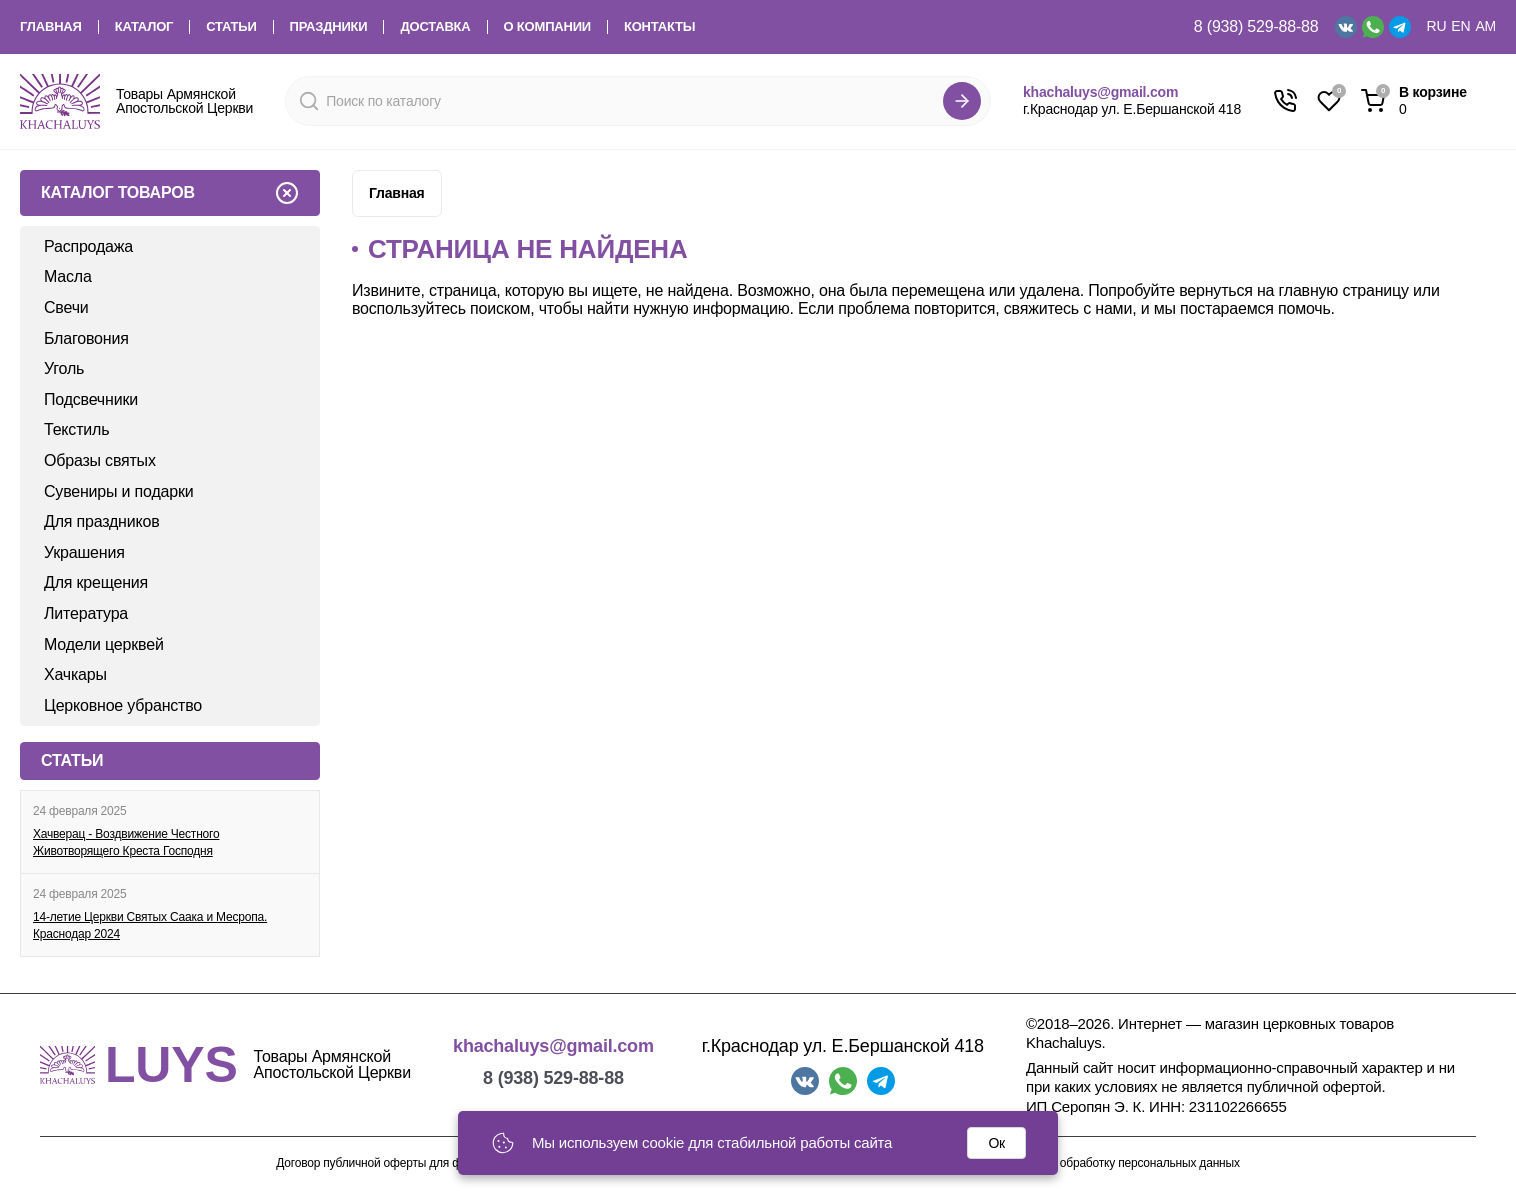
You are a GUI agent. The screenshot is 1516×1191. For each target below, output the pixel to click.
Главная (51, 27)
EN (1460, 26)
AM (1485, 26)
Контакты (659, 27)
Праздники (329, 27)
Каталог (144, 27)
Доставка (435, 27)
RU (1437, 26)
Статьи (231, 27)
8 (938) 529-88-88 (1256, 26)
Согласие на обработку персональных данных (1115, 1163)
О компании (547, 27)
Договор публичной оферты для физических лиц (407, 1163)
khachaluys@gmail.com (1100, 92)
